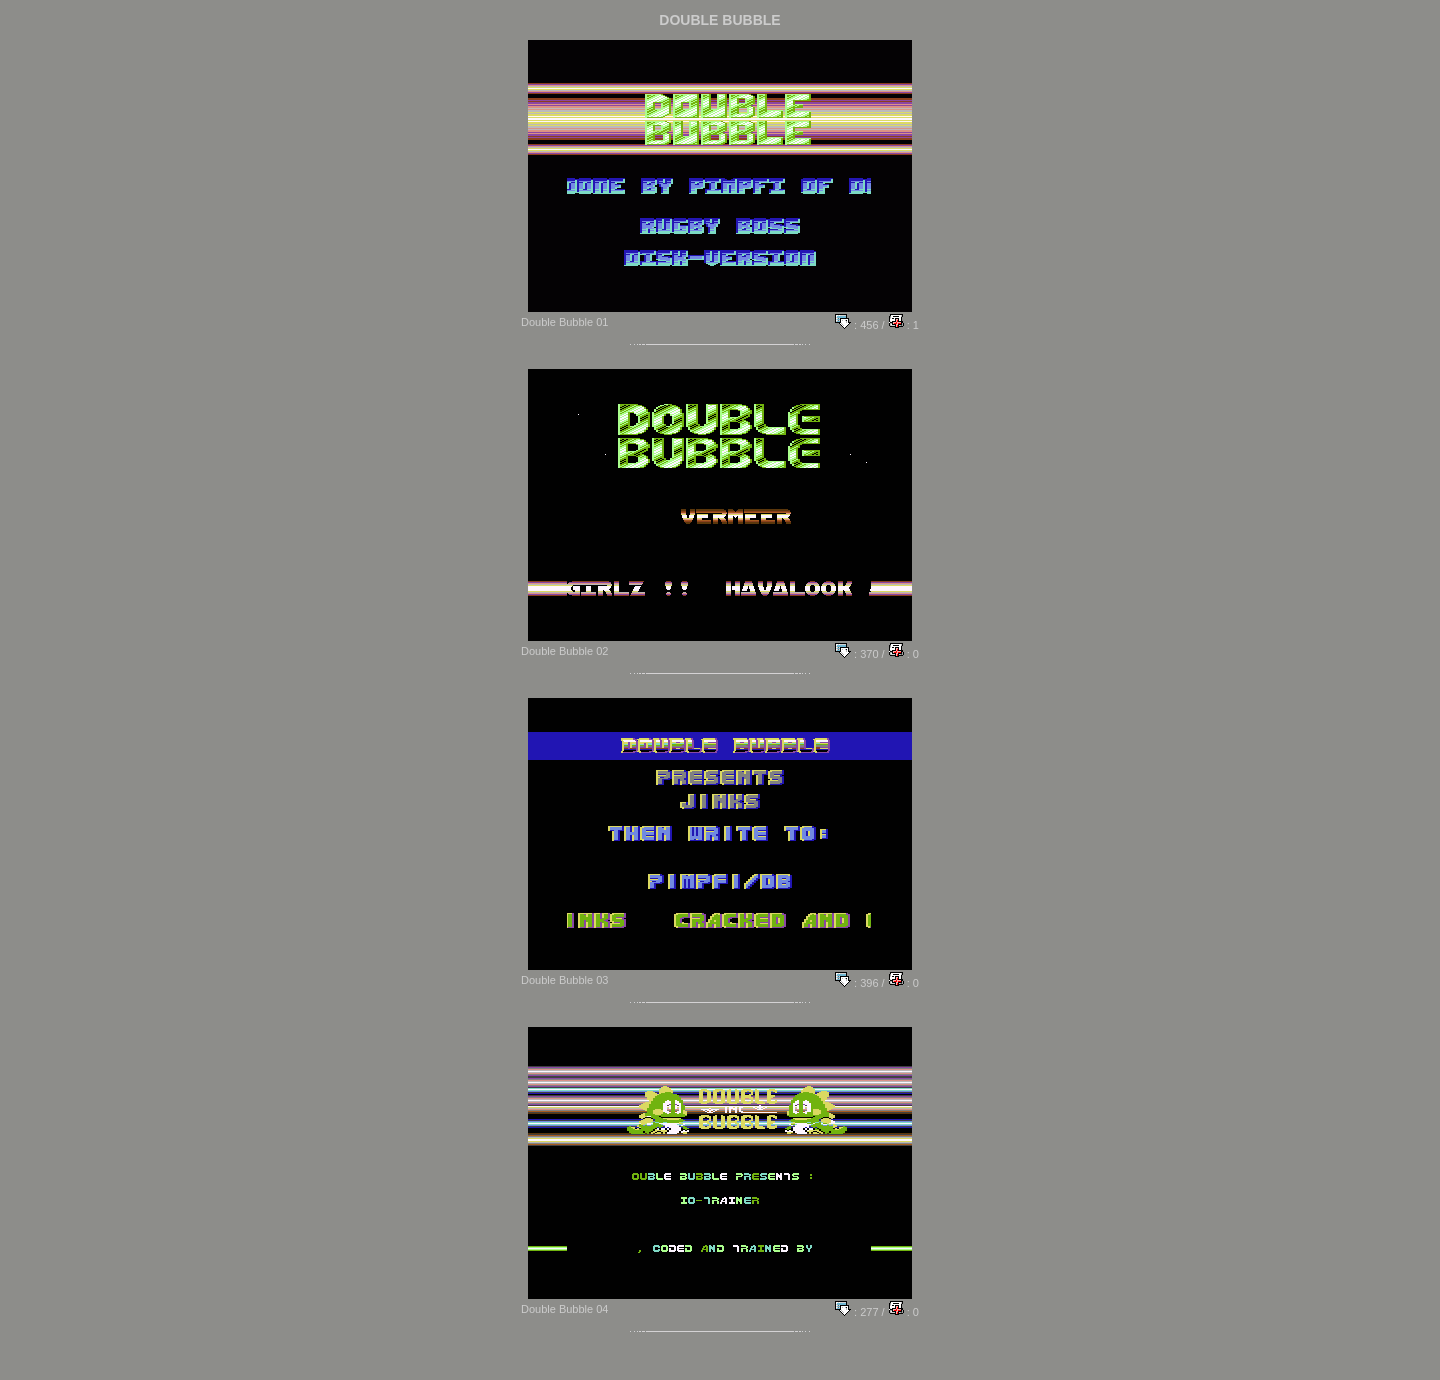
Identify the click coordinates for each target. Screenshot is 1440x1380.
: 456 (857, 325)
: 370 (857, 654)
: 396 (857, 983)
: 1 (903, 325)
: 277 (857, 1312)
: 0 (903, 654)
